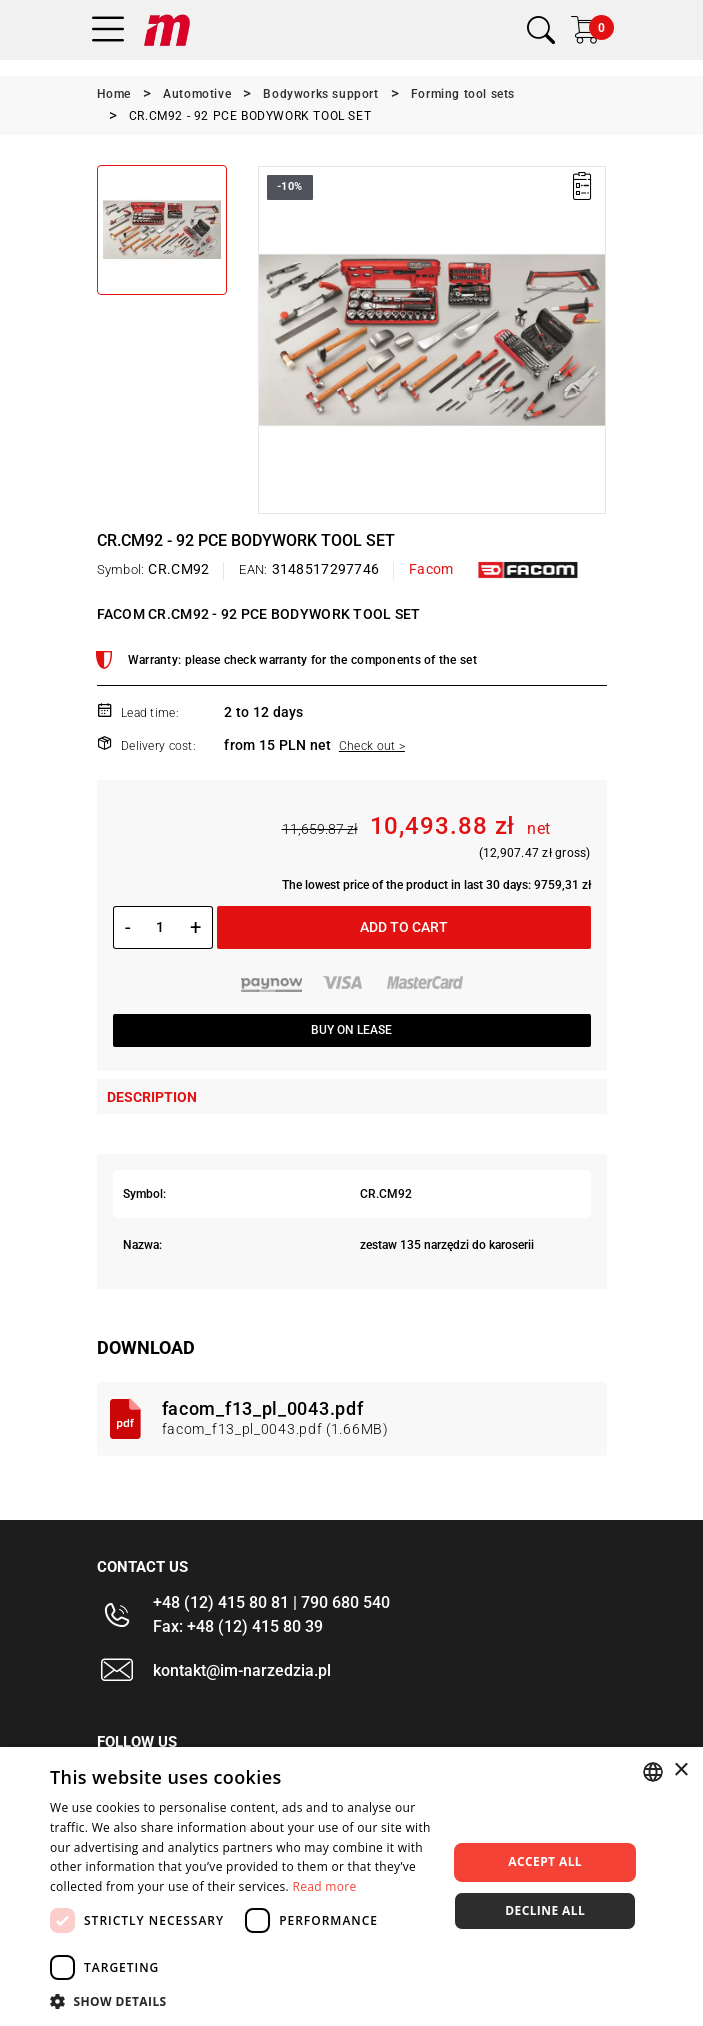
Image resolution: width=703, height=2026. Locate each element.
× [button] (680, 1770)
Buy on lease (351, 1030)
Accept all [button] (545, 1861)
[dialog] (351, 1886)
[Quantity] (160, 927)
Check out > (372, 746)
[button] (242, 2001)
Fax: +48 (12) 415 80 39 (238, 1626)
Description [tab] (152, 1097)
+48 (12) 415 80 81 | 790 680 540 (271, 1602)
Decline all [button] (545, 1910)
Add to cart (404, 927)
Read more (324, 1886)
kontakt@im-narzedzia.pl (242, 1670)
